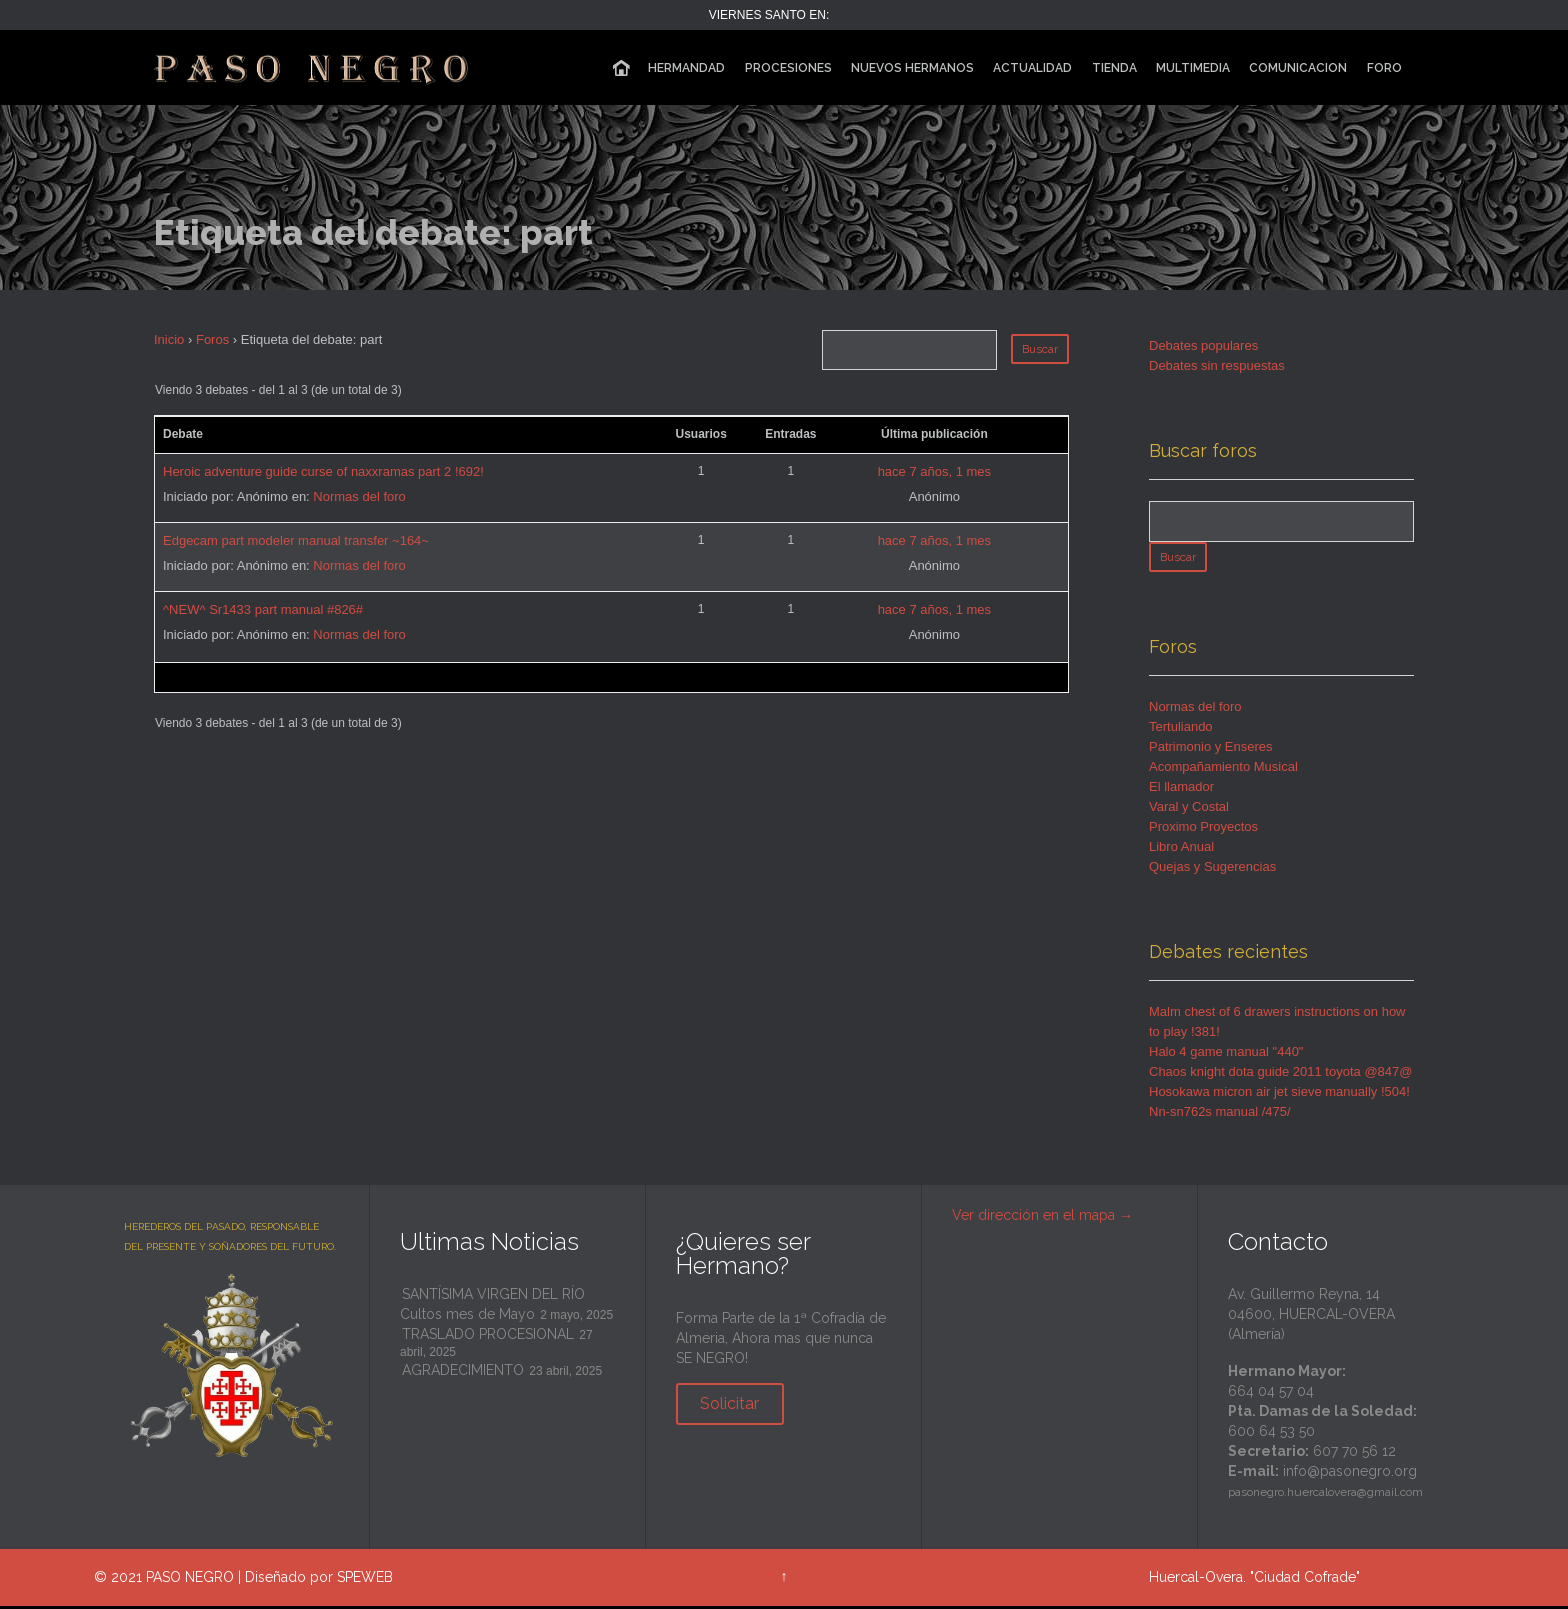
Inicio (169, 339)
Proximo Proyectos (1203, 829)
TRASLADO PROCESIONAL (488, 1337)
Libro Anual (1181, 849)
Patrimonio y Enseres (1211, 749)
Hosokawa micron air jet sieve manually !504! (1279, 1094)
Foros (212, 339)
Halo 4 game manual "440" (1226, 1054)
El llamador (1181, 789)
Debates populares (1203, 345)
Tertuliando (1181, 729)
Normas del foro (359, 496)
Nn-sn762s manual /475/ (1220, 1114)
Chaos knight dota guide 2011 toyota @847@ (1280, 1074)
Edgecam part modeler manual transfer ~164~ (296, 540)
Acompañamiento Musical (1223, 769)
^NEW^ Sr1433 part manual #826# (263, 609)
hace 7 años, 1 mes (934, 471)
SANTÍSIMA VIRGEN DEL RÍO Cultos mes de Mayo (492, 1307)
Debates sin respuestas (1217, 365)
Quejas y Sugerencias (1212, 869)
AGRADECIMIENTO (463, 1373)
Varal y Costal (1189, 809)
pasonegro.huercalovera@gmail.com (1325, 1495)
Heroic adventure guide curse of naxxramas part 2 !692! (323, 471)
